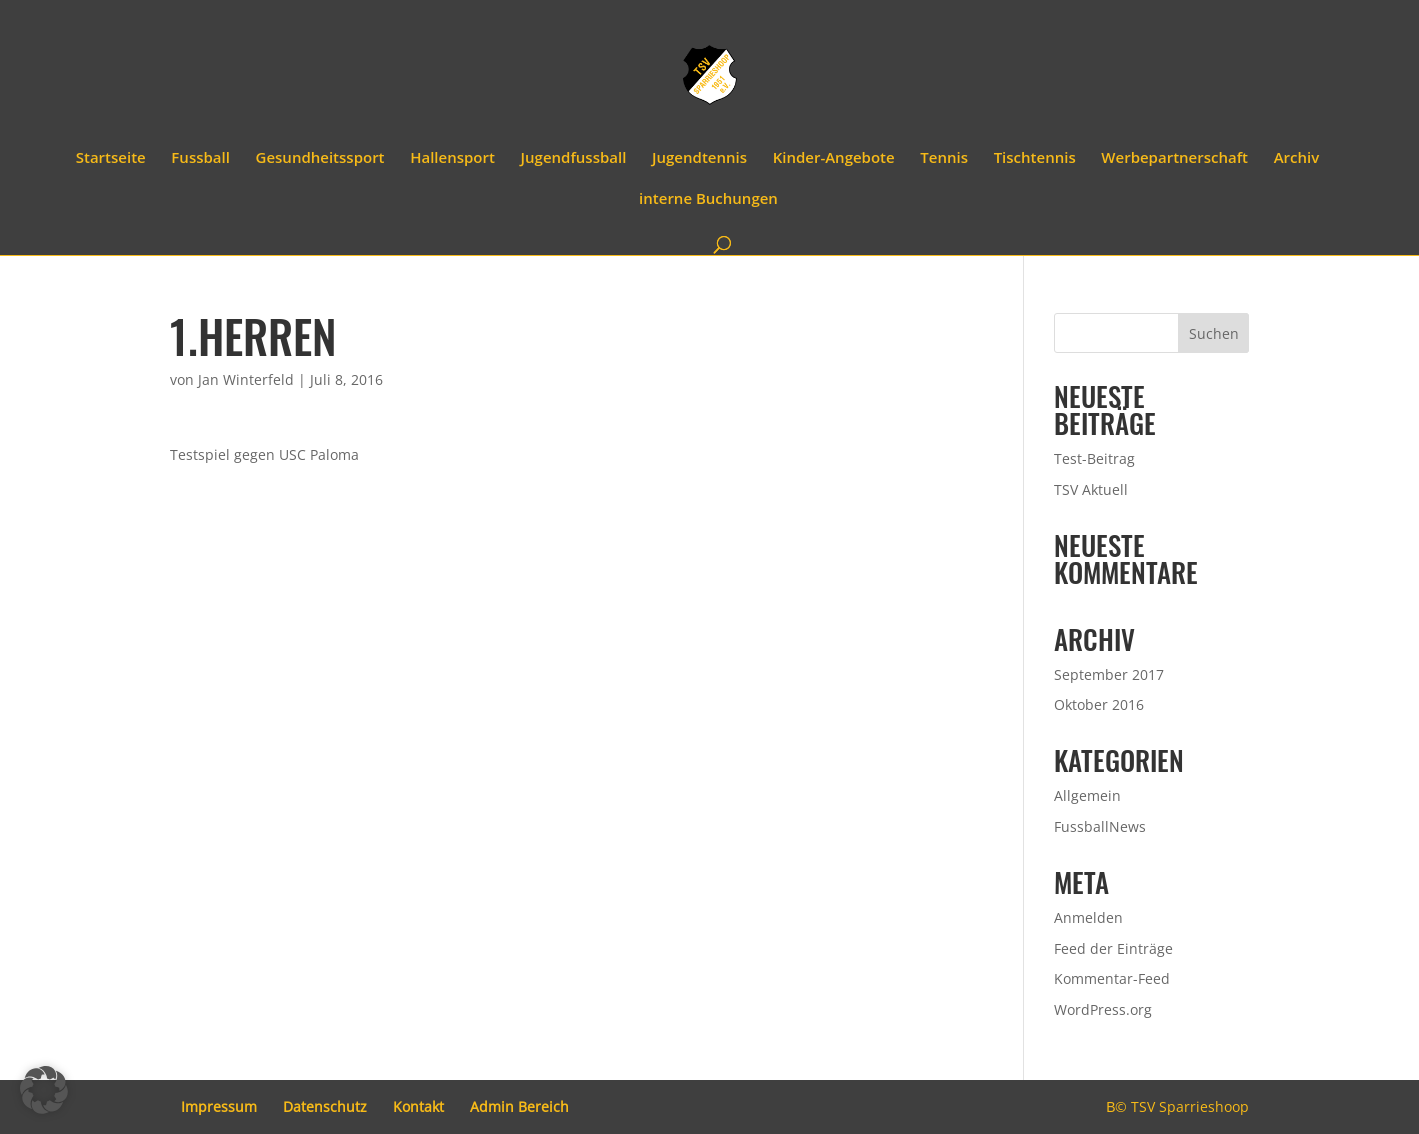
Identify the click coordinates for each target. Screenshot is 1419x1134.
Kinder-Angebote (834, 158)
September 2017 (1109, 674)
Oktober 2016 (1099, 704)
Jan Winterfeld (246, 379)
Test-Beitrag (1094, 458)
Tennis (944, 158)
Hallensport (452, 158)
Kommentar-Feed (1112, 978)
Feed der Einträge (1113, 948)
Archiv (1297, 158)
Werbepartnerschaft (1174, 158)
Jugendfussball (574, 158)
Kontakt (418, 1106)
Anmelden (1088, 917)
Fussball (200, 158)
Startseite (111, 158)
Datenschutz (325, 1106)
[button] (44, 1090)
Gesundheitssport (320, 158)
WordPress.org (1103, 1009)
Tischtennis (1035, 158)
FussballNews (1100, 826)
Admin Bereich (519, 1106)
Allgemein (1087, 795)
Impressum (219, 1106)
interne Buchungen (708, 199)
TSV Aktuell (1091, 489)
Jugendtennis (699, 158)
